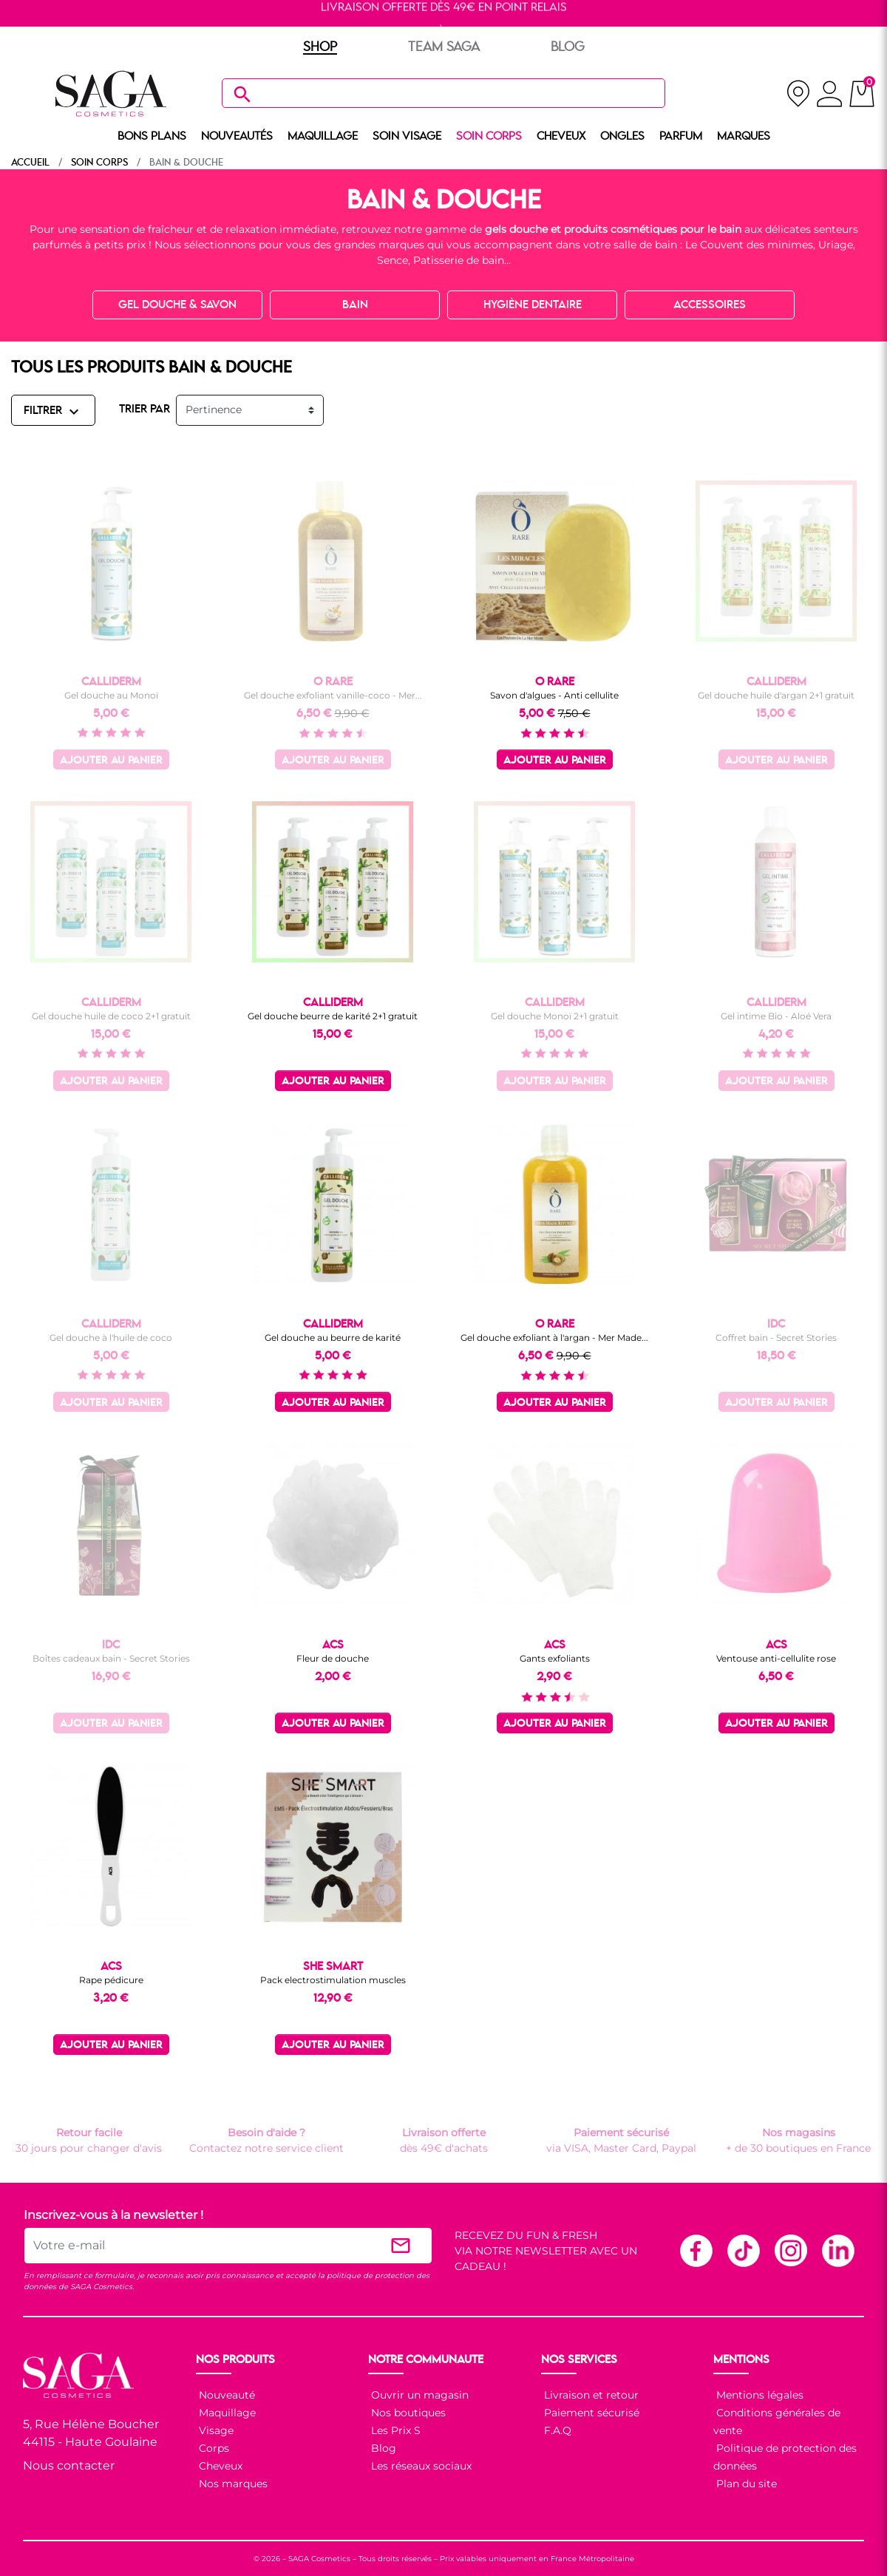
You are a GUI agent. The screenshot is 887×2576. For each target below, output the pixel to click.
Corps (212, 2448)
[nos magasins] (798, 93)
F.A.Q (556, 2430)
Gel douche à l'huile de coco (111, 1337)
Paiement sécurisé (590, 2412)
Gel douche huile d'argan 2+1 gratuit (776, 695)
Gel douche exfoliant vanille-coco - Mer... (333, 695)
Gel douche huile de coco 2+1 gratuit (111, 1016)
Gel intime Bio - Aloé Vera (776, 1016)
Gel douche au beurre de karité (333, 1337)
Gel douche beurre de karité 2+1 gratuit (333, 1016)
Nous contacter (69, 2465)
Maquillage (226, 2412)
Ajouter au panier (111, 761)
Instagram (790, 2250)
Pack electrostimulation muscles (333, 1979)
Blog (382, 2448)
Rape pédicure (111, 1979)
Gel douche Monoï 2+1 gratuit (555, 1016)
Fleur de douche (332, 1658)
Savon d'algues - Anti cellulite (554, 695)
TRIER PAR (144, 409)
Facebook (695, 2250)
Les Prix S (394, 2430)
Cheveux (219, 2466)
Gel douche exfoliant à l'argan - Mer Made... (554, 1337)
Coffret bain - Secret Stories (776, 1337)
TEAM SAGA (444, 47)
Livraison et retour (590, 2395)
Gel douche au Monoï (111, 695)
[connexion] (830, 96)
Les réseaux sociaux (420, 2466)
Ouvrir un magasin (418, 2395)
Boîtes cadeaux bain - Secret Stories (111, 1658)
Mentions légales (758, 2395)
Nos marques (232, 2483)
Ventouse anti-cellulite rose (776, 1658)
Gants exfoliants (555, 1658)
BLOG (568, 47)
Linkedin (837, 2250)
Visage (215, 2430)
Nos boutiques (407, 2412)
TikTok (743, 2250)
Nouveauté (225, 2395)
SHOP (320, 47)
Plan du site (745, 2483)
